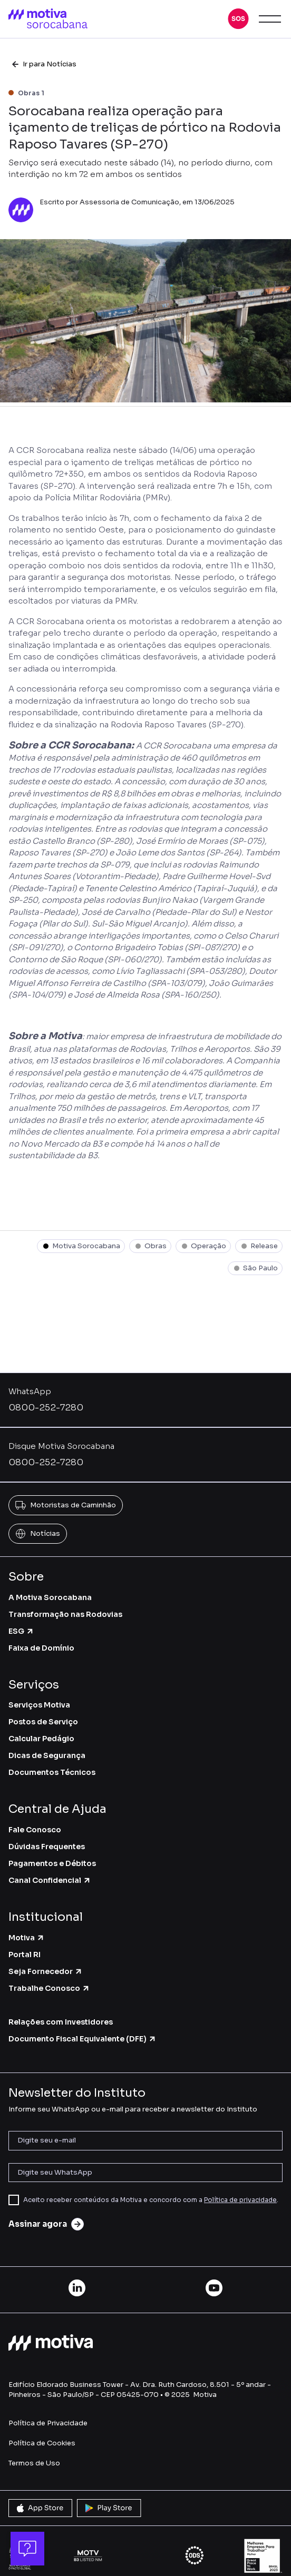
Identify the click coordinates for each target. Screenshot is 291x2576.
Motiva (26, 1937)
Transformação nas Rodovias (65, 1614)
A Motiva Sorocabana (50, 1597)
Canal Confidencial (49, 1880)
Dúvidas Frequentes (46, 1846)
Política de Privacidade (48, 2423)
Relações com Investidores (60, 2022)
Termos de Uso (34, 2463)
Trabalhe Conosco (49, 1988)
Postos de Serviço (43, 1722)
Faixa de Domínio (41, 1648)
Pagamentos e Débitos (52, 1863)
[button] (238, 18)
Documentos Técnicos (51, 1772)
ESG (21, 1631)
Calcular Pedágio (41, 1738)
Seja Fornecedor (45, 1971)
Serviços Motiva (39, 1705)
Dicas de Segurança (46, 1755)
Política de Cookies (41, 2443)
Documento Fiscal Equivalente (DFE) (82, 2039)
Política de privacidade (240, 2200)
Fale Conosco (34, 1829)
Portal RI (24, 1954)
